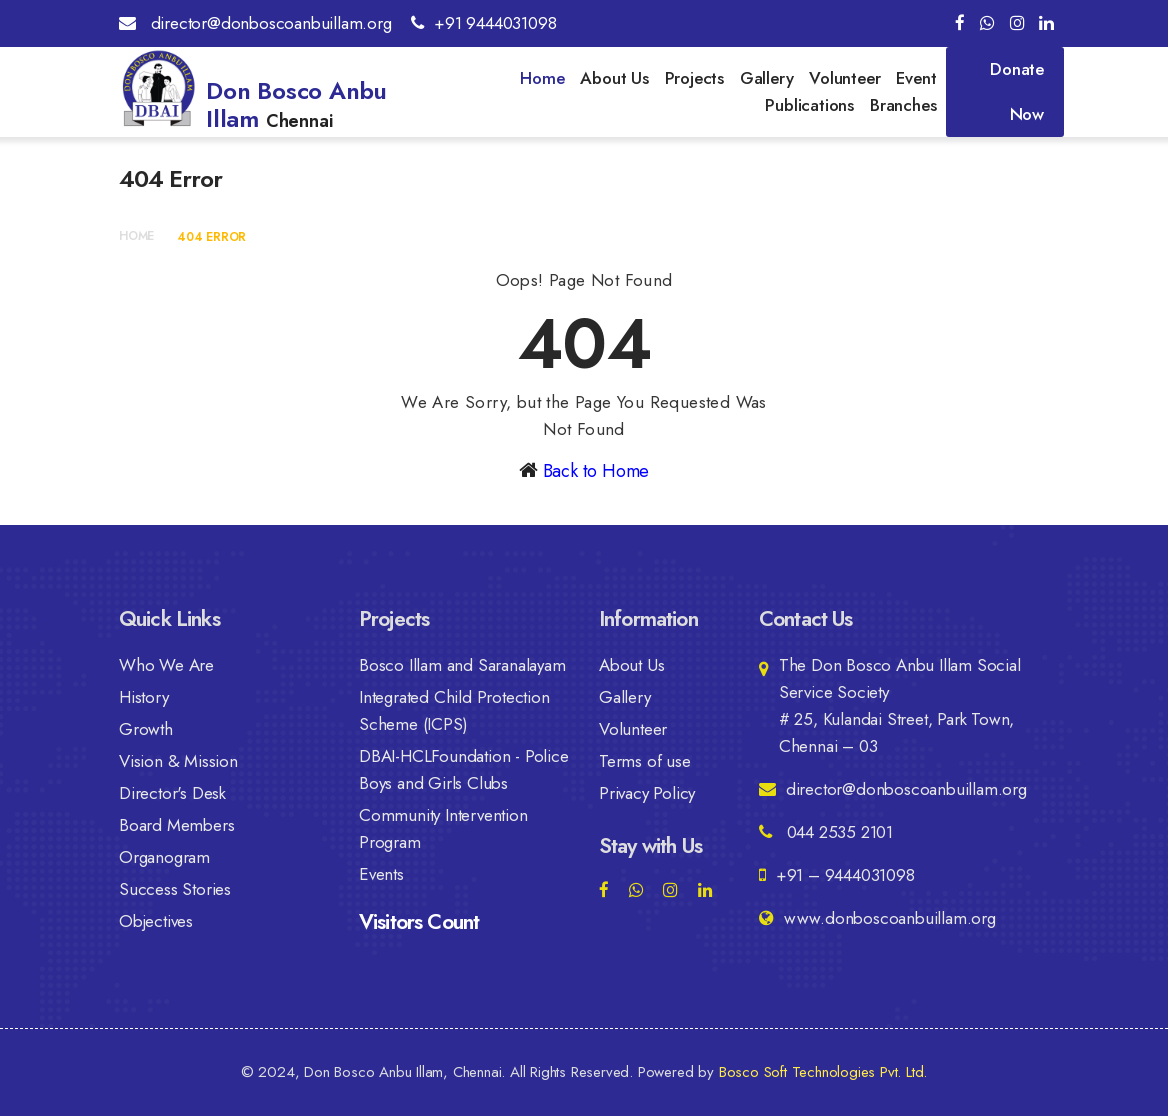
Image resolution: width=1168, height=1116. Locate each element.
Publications (809, 105)
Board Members (176, 825)
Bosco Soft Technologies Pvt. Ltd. (823, 1072)
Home (542, 78)
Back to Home (596, 471)
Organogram (164, 857)
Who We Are (166, 665)
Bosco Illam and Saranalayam (462, 665)
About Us (614, 78)
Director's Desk (172, 793)
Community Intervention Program (443, 828)
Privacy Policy (647, 793)
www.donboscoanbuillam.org (877, 918)
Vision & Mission (178, 761)
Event (916, 78)
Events (381, 874)
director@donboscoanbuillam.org (255, 23)
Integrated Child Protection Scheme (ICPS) (454, 710)
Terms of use (645, 761)
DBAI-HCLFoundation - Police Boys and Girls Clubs (464, 769)
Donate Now (1017, 91)
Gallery (767, 78)
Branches (903, 105)
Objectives (156, 921)
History (144, 697)
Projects (694, 78)
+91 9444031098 (483, 23)
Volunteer (844, 78)
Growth (146, 729)
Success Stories (175, 889)
